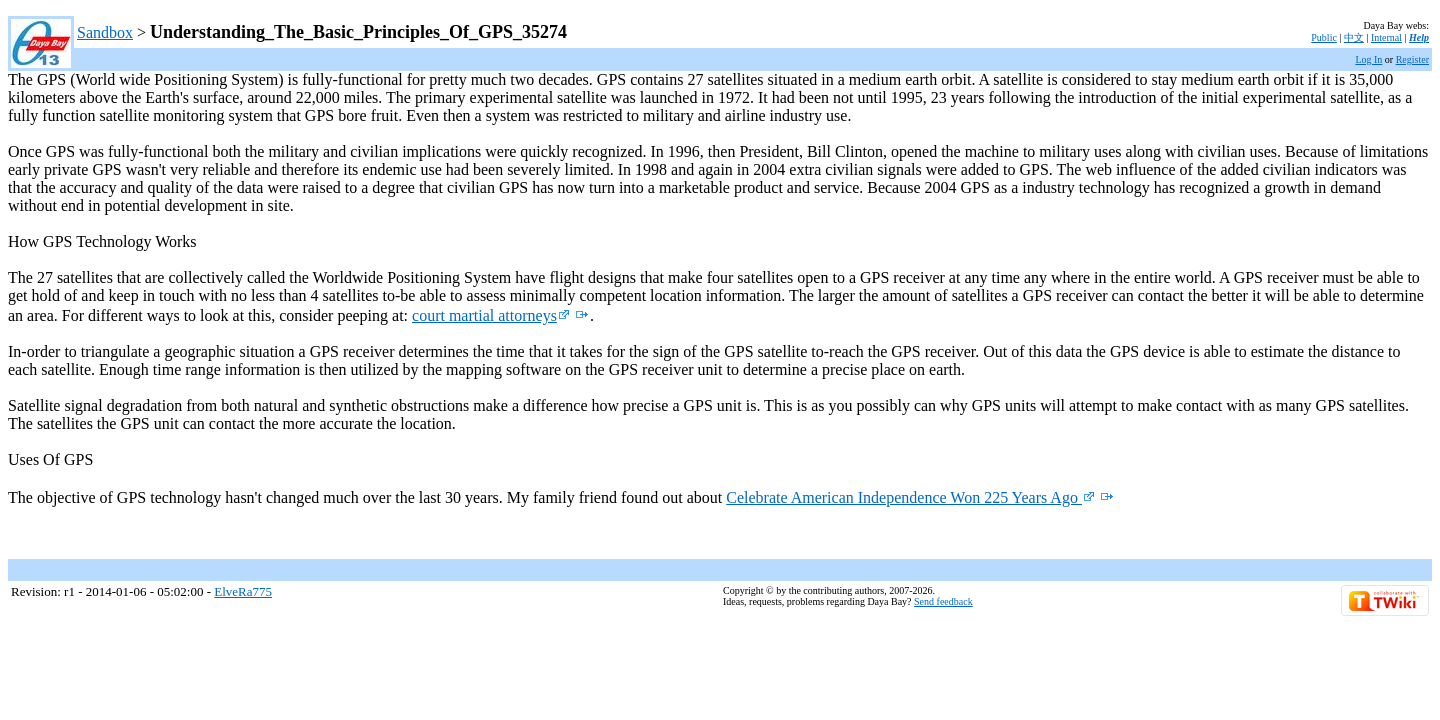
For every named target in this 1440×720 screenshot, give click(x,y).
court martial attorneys (491, 315)
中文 (1354, 37)
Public (1324, 37)
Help (1419, 37)
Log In (1368, 59)
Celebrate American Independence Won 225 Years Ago (910, 497)
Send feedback (943, 601)
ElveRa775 (243, 591)
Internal (1386, 37)
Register (1412, 59)
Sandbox (105, 32)
